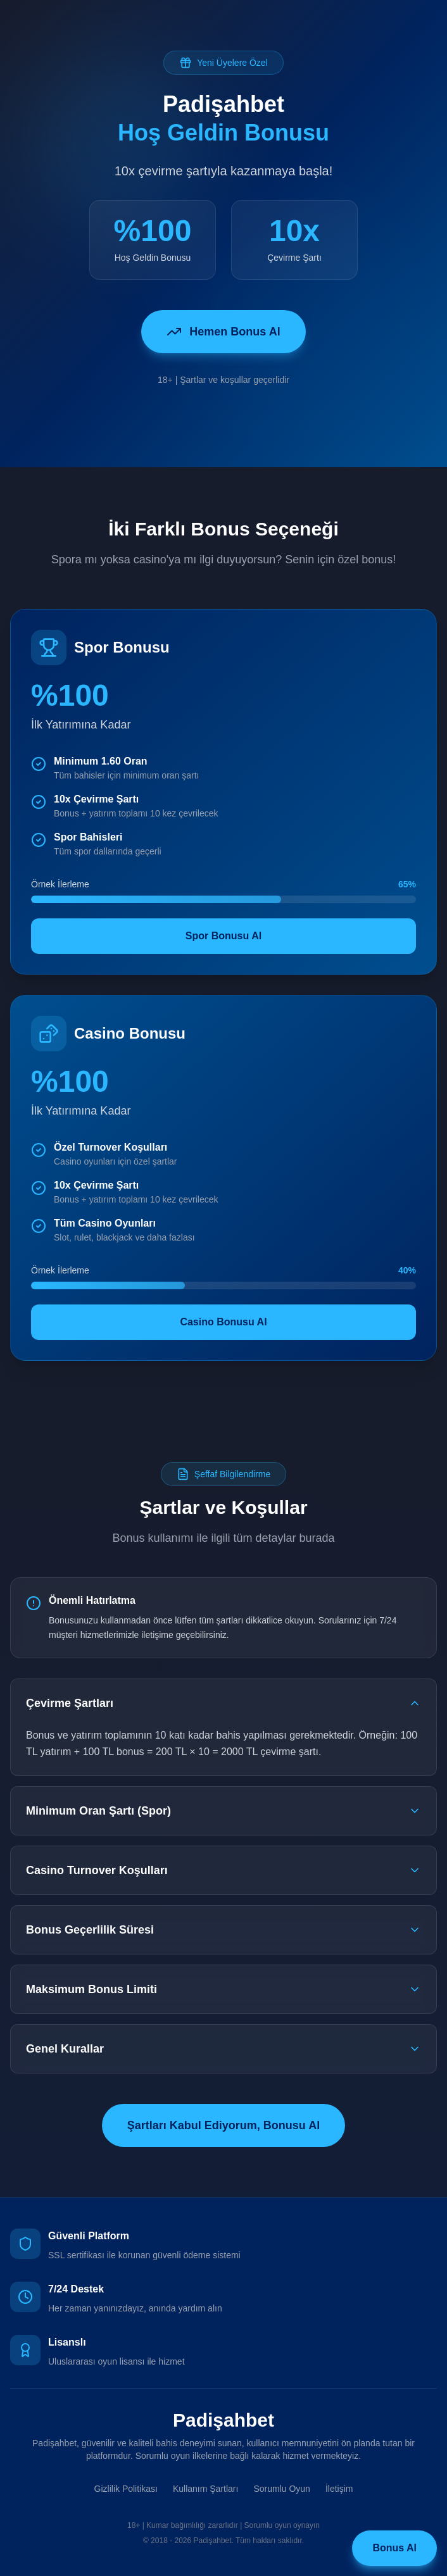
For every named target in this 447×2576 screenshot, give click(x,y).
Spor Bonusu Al (223, 935)
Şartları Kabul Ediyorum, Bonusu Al (223, 2125)
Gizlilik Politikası (126, 2489)
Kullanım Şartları (205, 2489)
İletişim (339, 2489)
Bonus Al (394, 2547)
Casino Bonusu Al (223, 1321)
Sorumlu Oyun (281, 2489)
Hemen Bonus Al (223, 331)
